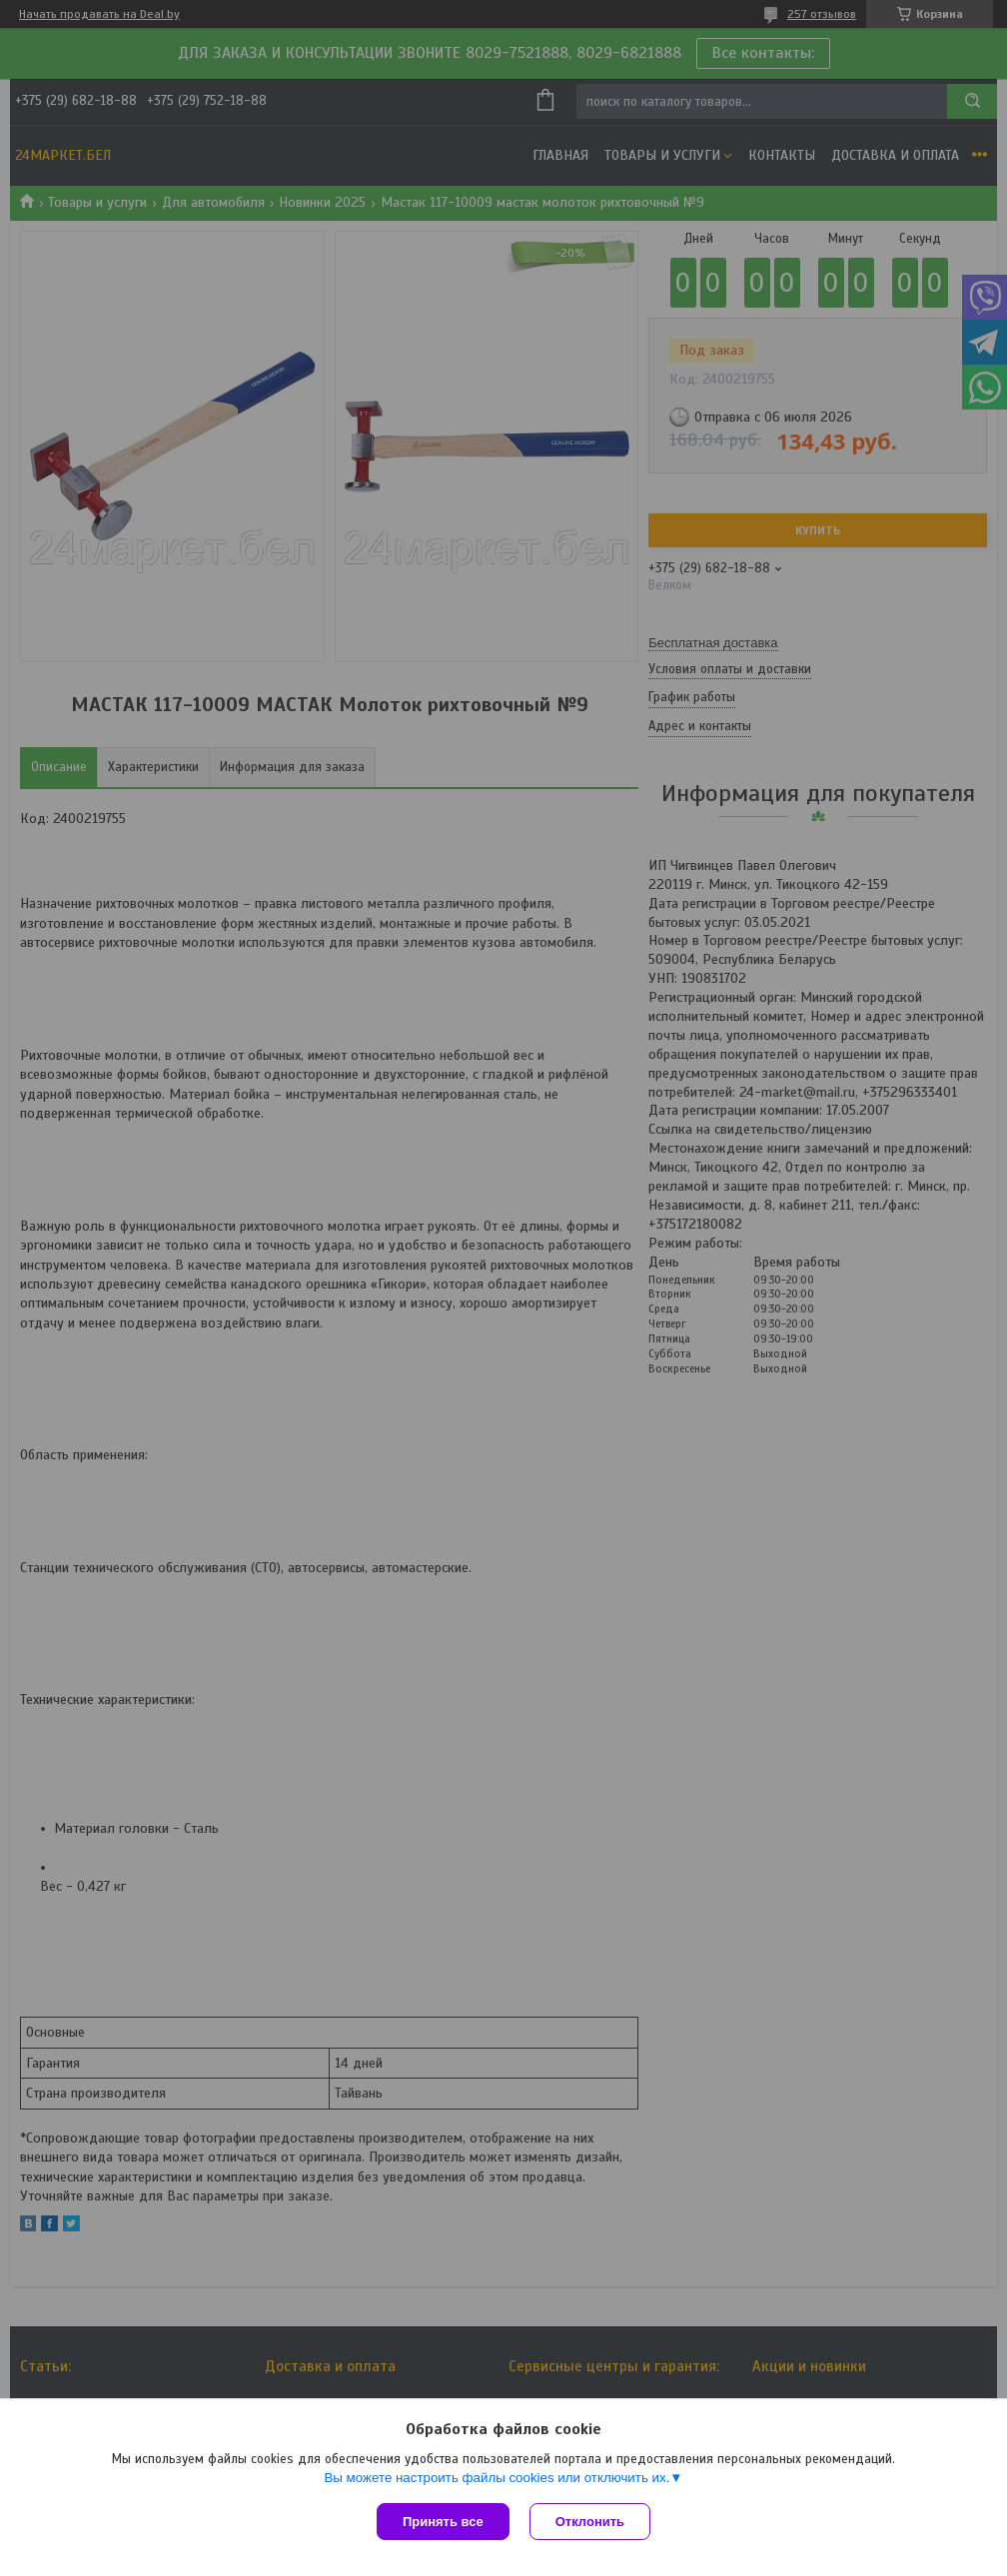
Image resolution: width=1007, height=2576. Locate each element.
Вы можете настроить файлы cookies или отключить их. (496, 2477)
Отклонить (589, 2521)
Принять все (443, 2521)
